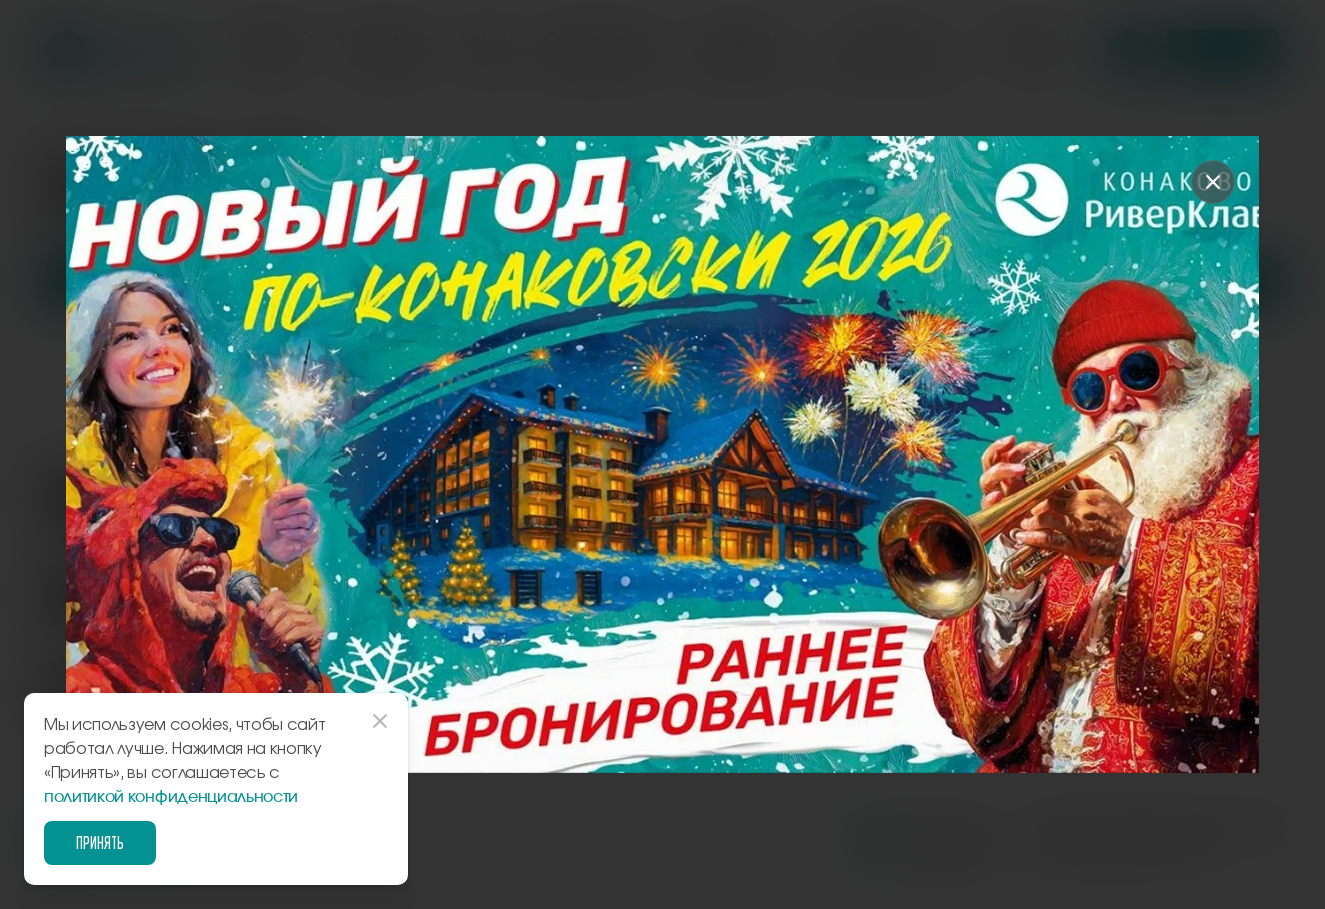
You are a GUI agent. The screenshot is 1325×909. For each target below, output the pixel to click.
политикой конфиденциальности (171, 797)
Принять (100, 842)
